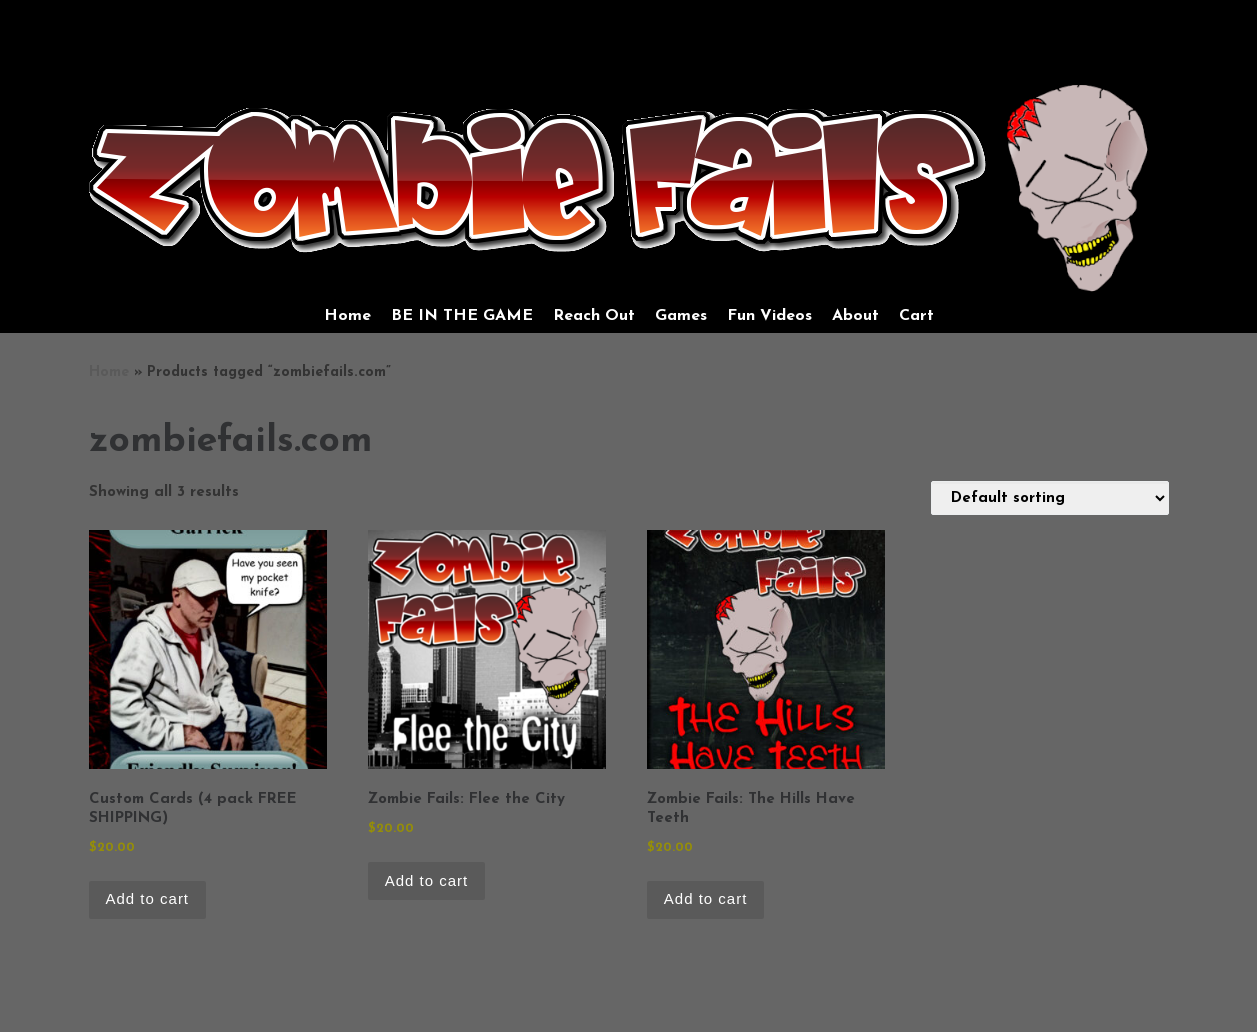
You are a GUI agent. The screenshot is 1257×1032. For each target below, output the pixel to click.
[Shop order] (1050, 498)
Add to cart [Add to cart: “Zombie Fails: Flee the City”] (427, 880)
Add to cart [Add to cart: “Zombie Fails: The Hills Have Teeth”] (706, 898)
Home (109, 372)
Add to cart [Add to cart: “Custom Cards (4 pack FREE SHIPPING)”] (148, 898)
